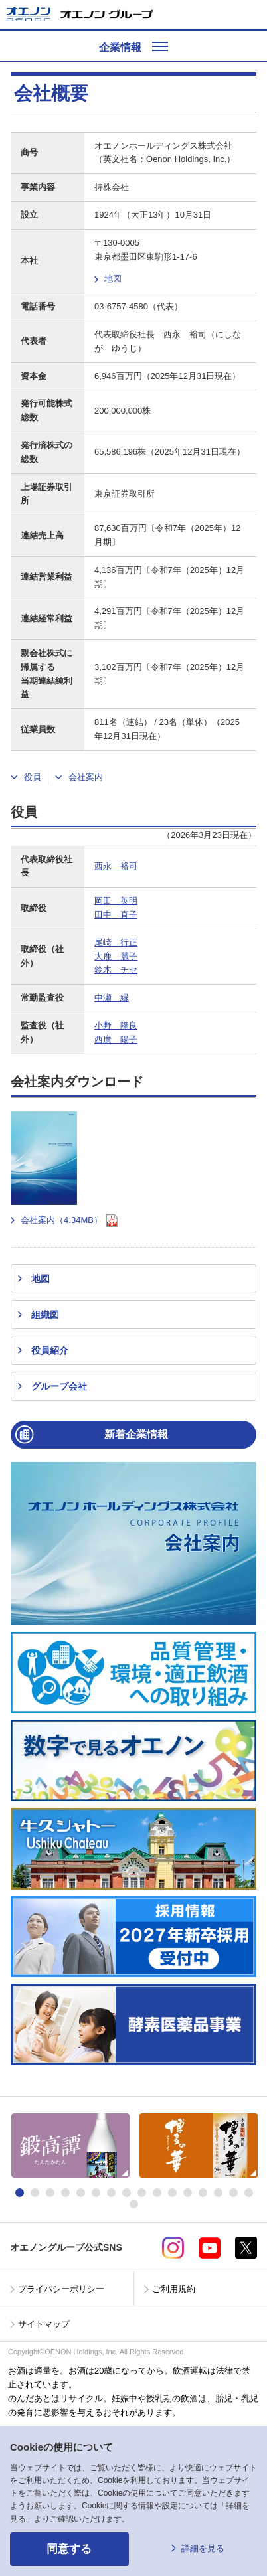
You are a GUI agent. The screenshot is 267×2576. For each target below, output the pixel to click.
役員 (32, 777)
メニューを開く (251, 14)
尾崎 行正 (115, 942)
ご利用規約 (173, 2289)
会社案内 (85, 777)
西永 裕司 (115, 866)
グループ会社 (59, 1386)
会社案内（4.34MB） (69, 1220)
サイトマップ (44, 2324)
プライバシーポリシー (61, 2289)
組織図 (45, 1314)
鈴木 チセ (115, 970)
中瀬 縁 (111, 998)
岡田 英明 (115, 901)
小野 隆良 (115, 1025)
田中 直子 (115, 915)
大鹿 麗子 (115, 956)
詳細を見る (202, 2548)
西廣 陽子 (115, 1039)
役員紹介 (49, 1350)
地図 (113, 278)
